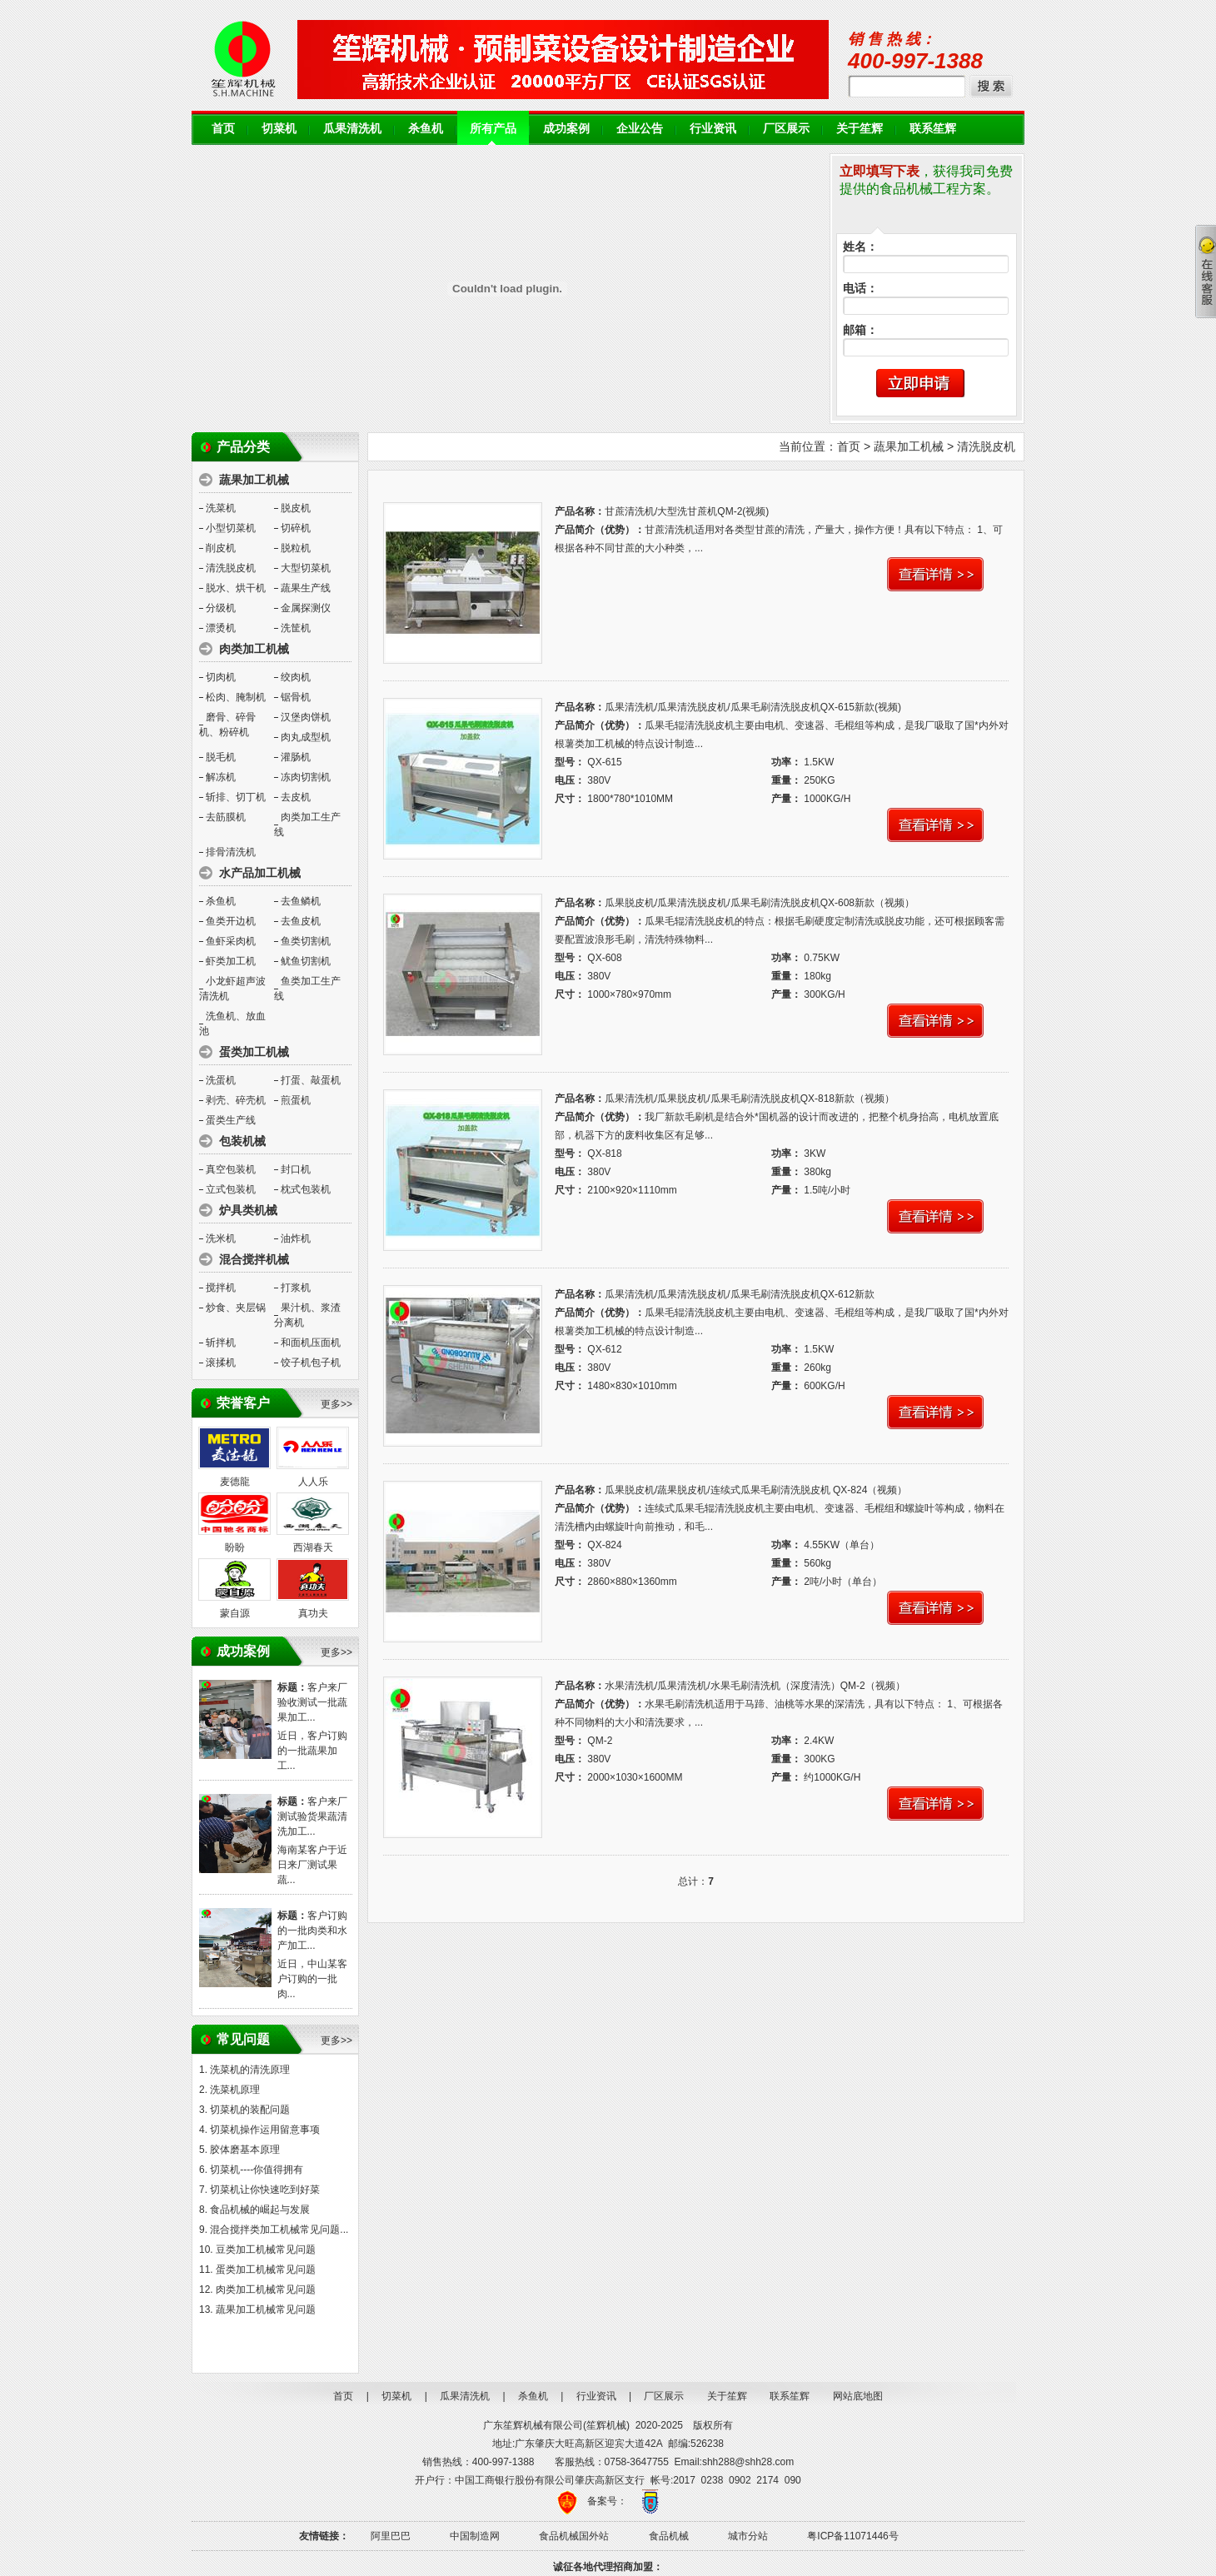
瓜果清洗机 (352, 128)
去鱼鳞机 (301, 901)
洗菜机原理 (235, 2089)
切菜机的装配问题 (250, 2109)
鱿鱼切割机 (306, 961)
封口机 (296, 1169)
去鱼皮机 (301, 921)
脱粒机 (296, 548)
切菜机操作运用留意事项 (265, 2129)
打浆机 (296, 1287)
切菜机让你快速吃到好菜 (265, 2189)
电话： (860, 288)
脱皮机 (296, 508)
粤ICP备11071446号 (852, 2536)
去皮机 (296, 797)
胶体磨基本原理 (245, 2149)
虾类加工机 (231, 961)
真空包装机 (231, 1169)
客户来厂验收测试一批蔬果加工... (312, 1702)
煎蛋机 (296, 1100)
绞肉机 (296, 677)
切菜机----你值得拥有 (256, 2169)
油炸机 (296, 1238)
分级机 (221, 608)
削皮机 (221, 548)
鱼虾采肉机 (231, 941)
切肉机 (221, 677)
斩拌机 (221, 1342)
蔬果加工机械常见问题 (266, 2309)
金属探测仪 (306, 608)
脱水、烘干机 (236, 588)
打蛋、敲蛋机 (311, 1080)
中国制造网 (475, 2536)
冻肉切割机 (306, 777)
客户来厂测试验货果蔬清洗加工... (312, 1816)
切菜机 (279, 128)
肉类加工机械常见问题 (266, 2289)
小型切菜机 (231, 528)
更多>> (336, 1404)
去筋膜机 (226, 817)
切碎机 (296, 528)
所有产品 (493, 128)
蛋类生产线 (231, 1120)
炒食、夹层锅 (236, 1307)
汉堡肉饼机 (306, 717)
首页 (223, 128)
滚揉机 (221, 1362)
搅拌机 (221, 1287)
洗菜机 (221, 508)
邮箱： (860, 330)
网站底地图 (858, 2396)
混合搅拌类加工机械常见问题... (279, 2229)
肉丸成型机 (306, 737)
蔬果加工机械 (909, 446)
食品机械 (669, 2536)
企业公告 (639, 128)
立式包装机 (231, 1189)
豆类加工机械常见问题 (266, 2249)
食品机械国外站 (574, 2536)
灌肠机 (296, 757)
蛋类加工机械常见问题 (266, 2269)
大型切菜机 (306, 568)
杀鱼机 (425, 128)
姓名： (860, 247)
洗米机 (221, 1238)
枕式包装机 (306, 1189)
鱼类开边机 (231, 921)
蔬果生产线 (306, 588)
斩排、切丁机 (236, 797)
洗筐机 (296, 628)
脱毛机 (221, 757)
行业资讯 (713, 128)
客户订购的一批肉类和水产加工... (312, 1930)
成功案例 (566, 128)
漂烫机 (221, 628)
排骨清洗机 (231, 852)
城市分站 (748, 2536)
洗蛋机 (221, 1080)
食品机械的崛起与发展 (260, 2209)
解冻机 (221, 777)
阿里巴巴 (391, 2536)
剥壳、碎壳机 (236, 1100)
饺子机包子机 (311, 1362)
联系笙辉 (933, 128)
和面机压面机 (311, 1342)
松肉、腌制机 (236, 697)
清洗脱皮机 (231, 568)
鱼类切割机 (306, 941)
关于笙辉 (859, 128)
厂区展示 (786, 128)
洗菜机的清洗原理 (250, 2069)
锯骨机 (296, 697)
